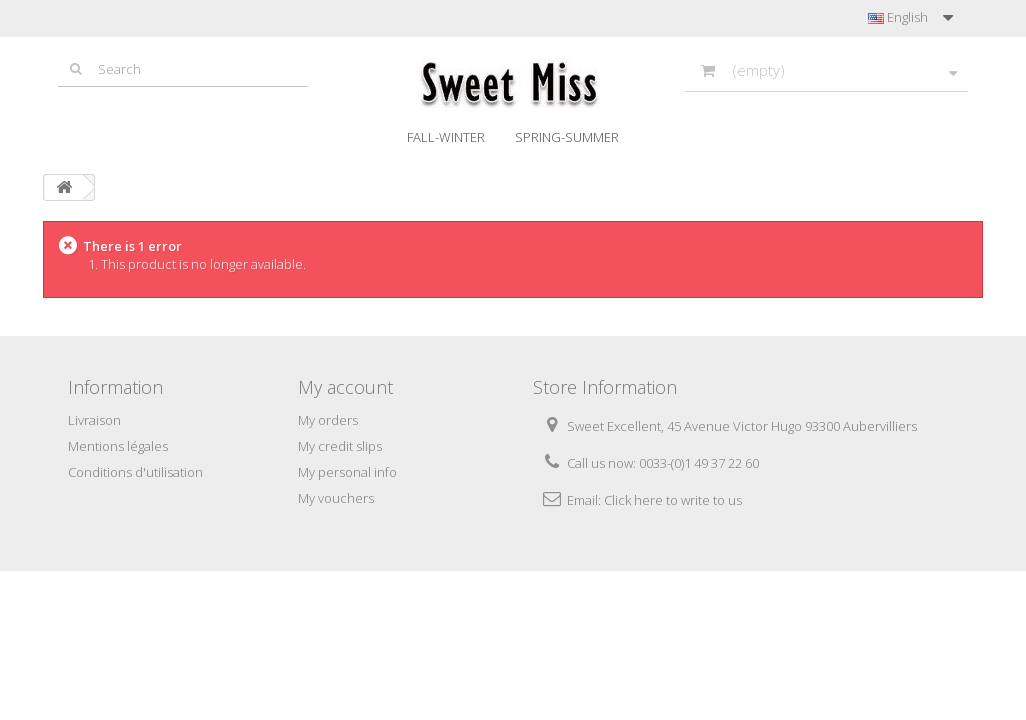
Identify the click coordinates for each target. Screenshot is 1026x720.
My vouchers (336, 498)
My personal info (347, 472)
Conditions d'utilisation (135, 472)
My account (345, 387)
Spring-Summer (567, 137)
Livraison (94, 420)
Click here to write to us (673, 500)
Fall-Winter (446, 137)
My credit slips (340, 446)
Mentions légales (118, 446)
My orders (328, 420)
